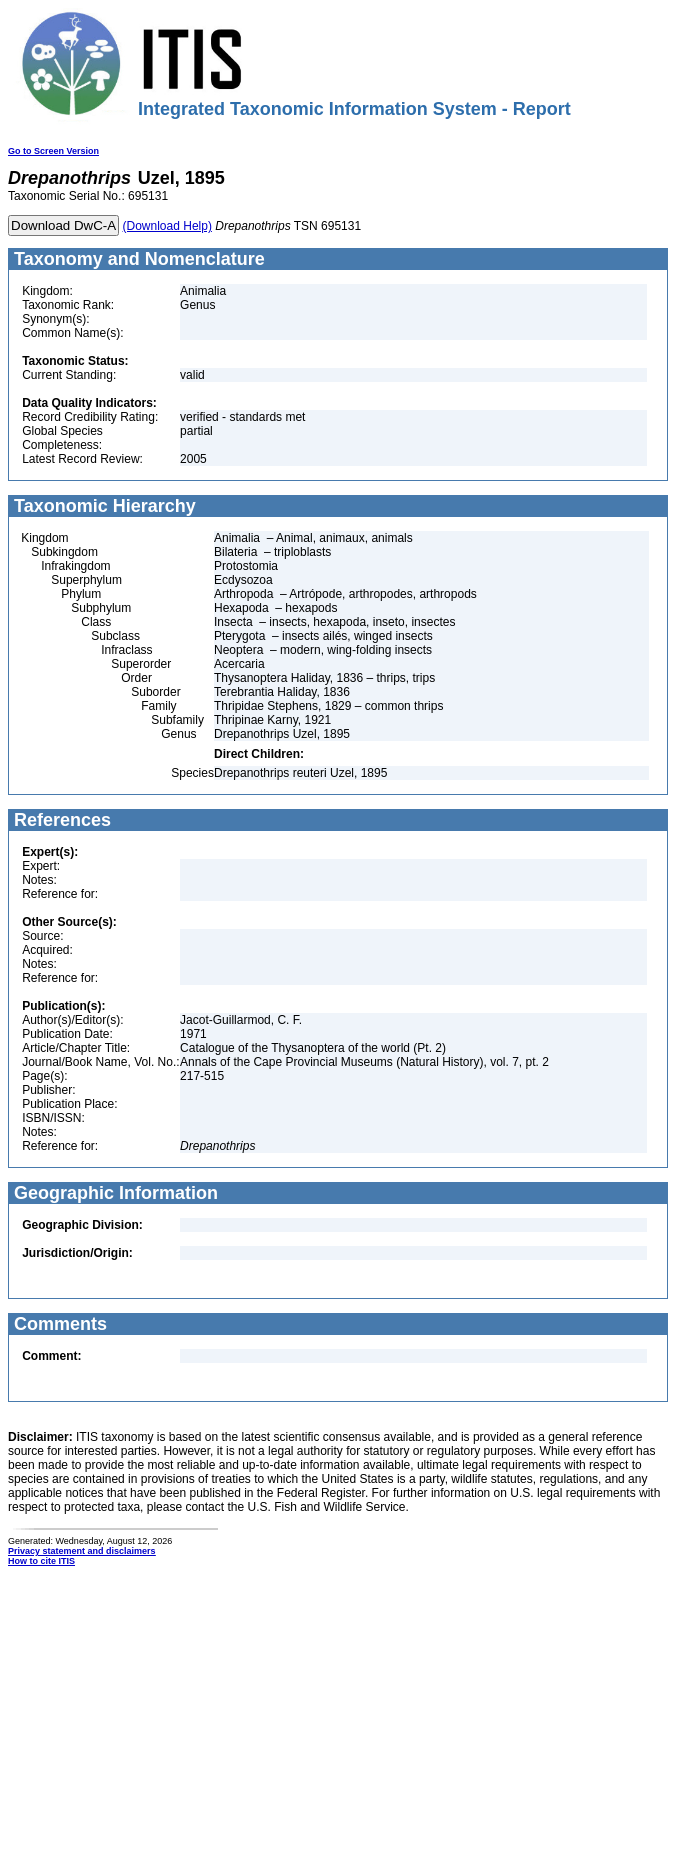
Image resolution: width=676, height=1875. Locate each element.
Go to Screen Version (53, 151)
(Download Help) (167, 226)
